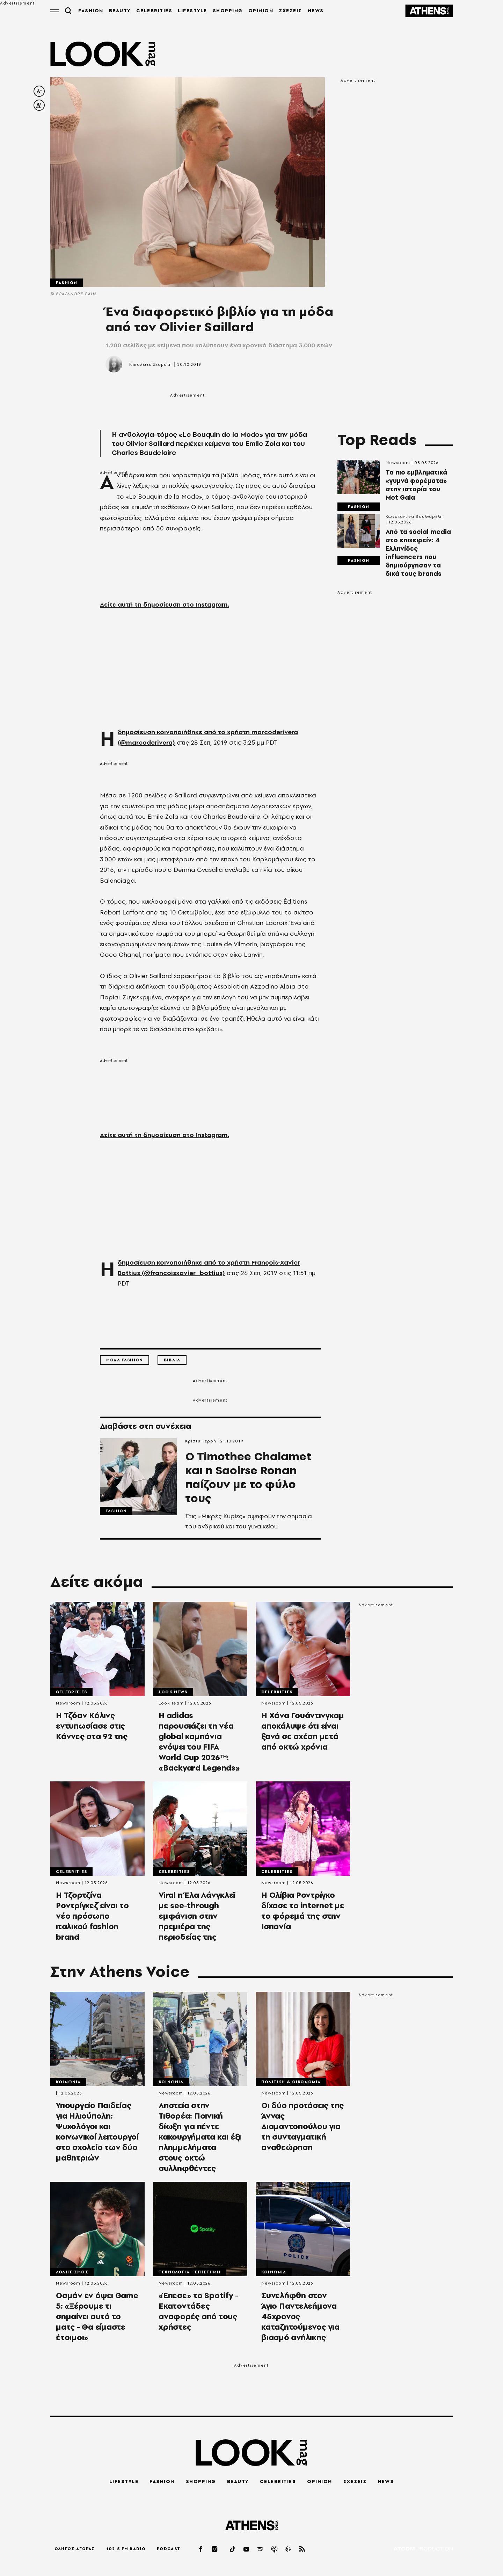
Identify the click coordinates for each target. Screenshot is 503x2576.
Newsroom (398, 462)
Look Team (171, 1703)
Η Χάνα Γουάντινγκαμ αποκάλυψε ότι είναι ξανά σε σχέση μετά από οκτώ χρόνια (302, 1731)
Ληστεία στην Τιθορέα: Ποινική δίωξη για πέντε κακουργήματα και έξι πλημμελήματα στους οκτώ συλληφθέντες (200, 2136)
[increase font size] (39, 105)
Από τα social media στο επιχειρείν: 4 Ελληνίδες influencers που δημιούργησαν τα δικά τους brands (418, 553)
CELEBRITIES (154, 10)
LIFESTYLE (192, 10)
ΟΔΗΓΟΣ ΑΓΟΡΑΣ (74, 2549)
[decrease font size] (39, 91)
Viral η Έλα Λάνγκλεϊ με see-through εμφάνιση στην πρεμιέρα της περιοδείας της (197, 1916)
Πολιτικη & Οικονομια (291, 2082)
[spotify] (260, 2549)
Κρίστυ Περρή (200, 1441)
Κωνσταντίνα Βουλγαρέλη (414, 516)
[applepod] (274, 2549)
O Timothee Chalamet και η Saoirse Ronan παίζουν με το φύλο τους (248, 1477)
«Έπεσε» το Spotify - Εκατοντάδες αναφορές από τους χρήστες (198, 2311)
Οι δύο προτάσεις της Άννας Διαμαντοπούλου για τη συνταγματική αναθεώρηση (302, 2126)
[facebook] (201, 2549)
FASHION (90, 10)
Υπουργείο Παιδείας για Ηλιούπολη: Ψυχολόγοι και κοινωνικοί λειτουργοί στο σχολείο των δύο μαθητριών (97, 2131)
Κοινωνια (68, 2082)
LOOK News (173, 1692)
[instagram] (215, 2549)
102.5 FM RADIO (126, 2549)
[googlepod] (288, 2549)
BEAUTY (120, 10)
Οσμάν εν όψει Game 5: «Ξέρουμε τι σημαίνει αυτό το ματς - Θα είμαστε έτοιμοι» (97, 2316)
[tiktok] (233, 2549)
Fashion (66, 282)
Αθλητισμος (72, 2272)
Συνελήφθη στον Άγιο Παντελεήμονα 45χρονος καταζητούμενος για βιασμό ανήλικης (300, 2316)
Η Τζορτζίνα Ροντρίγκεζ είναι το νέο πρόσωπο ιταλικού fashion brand (92, 1916)
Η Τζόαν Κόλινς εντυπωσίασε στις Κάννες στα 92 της (91, 1726)
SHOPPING (228, 10)
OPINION (261, 10)
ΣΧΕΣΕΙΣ (290, 10)
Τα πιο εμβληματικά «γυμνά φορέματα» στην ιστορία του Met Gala (416, 485)
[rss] (302, 2549)
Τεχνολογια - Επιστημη (190, 2272)
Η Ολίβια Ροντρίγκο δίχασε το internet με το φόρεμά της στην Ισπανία (302, 1911)
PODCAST (168, 2549)
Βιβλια (172, 1360)
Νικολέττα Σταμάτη (150, 364)
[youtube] (247, 2549)
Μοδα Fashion (124, 1360)
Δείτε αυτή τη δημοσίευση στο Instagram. (164, 604)
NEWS (316, 10)
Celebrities (71, 1692)
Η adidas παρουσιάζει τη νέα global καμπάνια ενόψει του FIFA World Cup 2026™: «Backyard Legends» (199, 1741)
